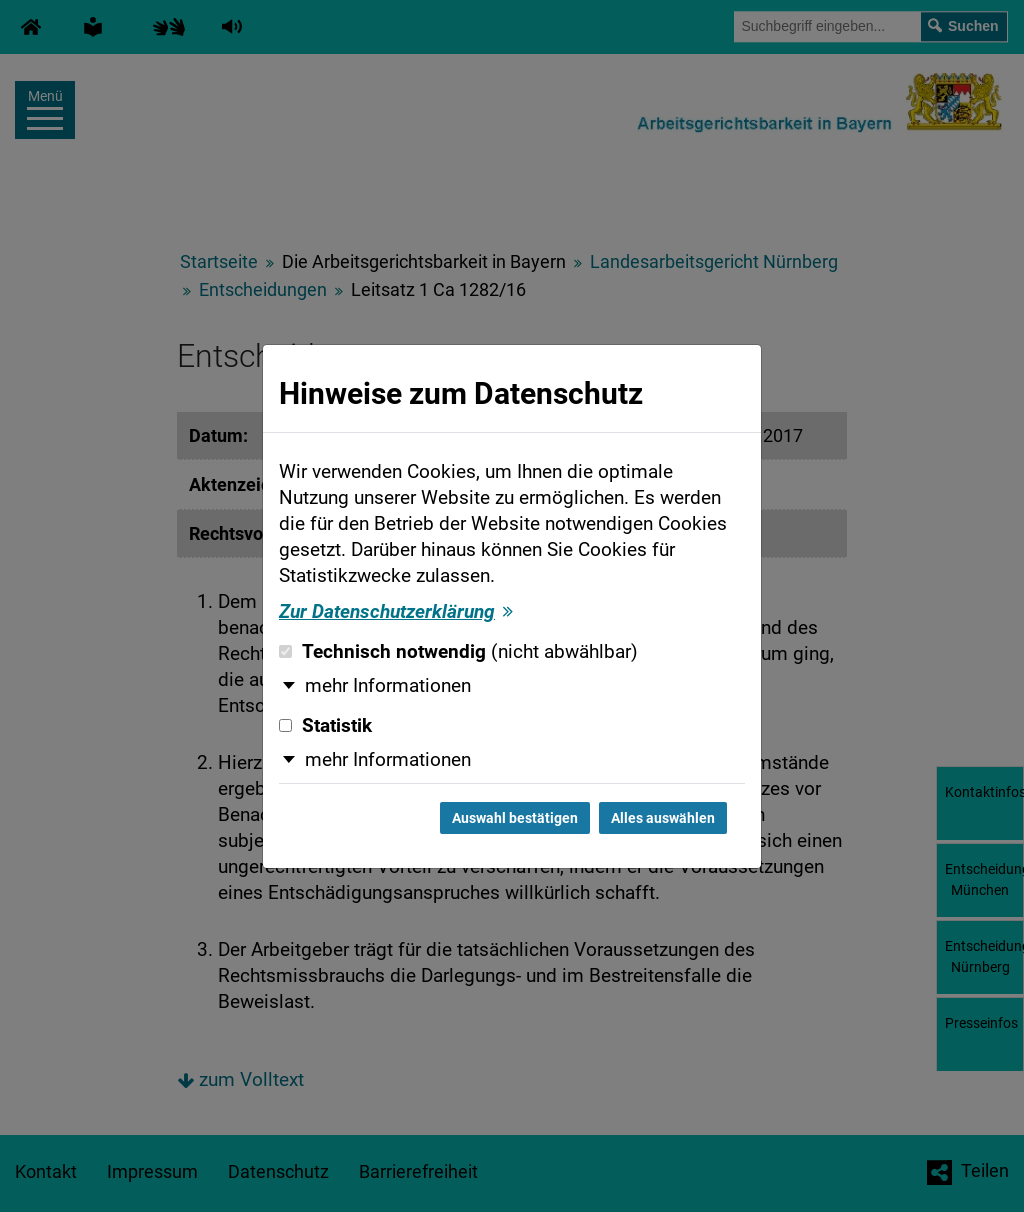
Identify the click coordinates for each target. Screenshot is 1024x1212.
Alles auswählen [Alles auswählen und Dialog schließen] (663, 818)
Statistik (325, 726)
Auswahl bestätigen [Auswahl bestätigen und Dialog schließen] (515, 818)
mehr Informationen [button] (388, 686)
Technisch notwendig (458, 652)
